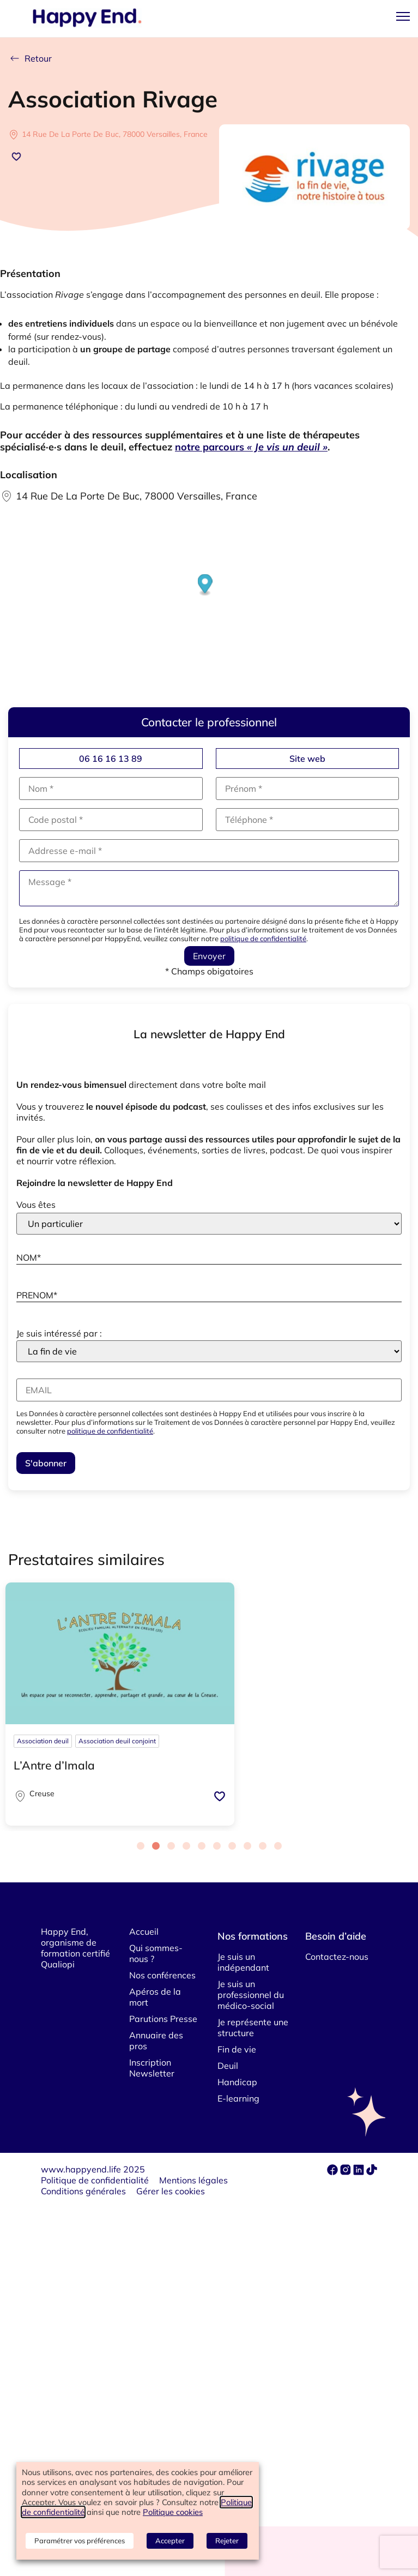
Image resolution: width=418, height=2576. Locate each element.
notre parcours (251, 447)
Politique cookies (173, 2512)
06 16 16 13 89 (110, 758)
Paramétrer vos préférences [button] (79, 2540)
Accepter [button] (170, 2540)
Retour (30, 58)
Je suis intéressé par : (59, 1333)
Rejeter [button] (227, 2540)
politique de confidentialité (263, 938)
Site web (307, 758)
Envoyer (209, 955)
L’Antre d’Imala (54, 1765)
